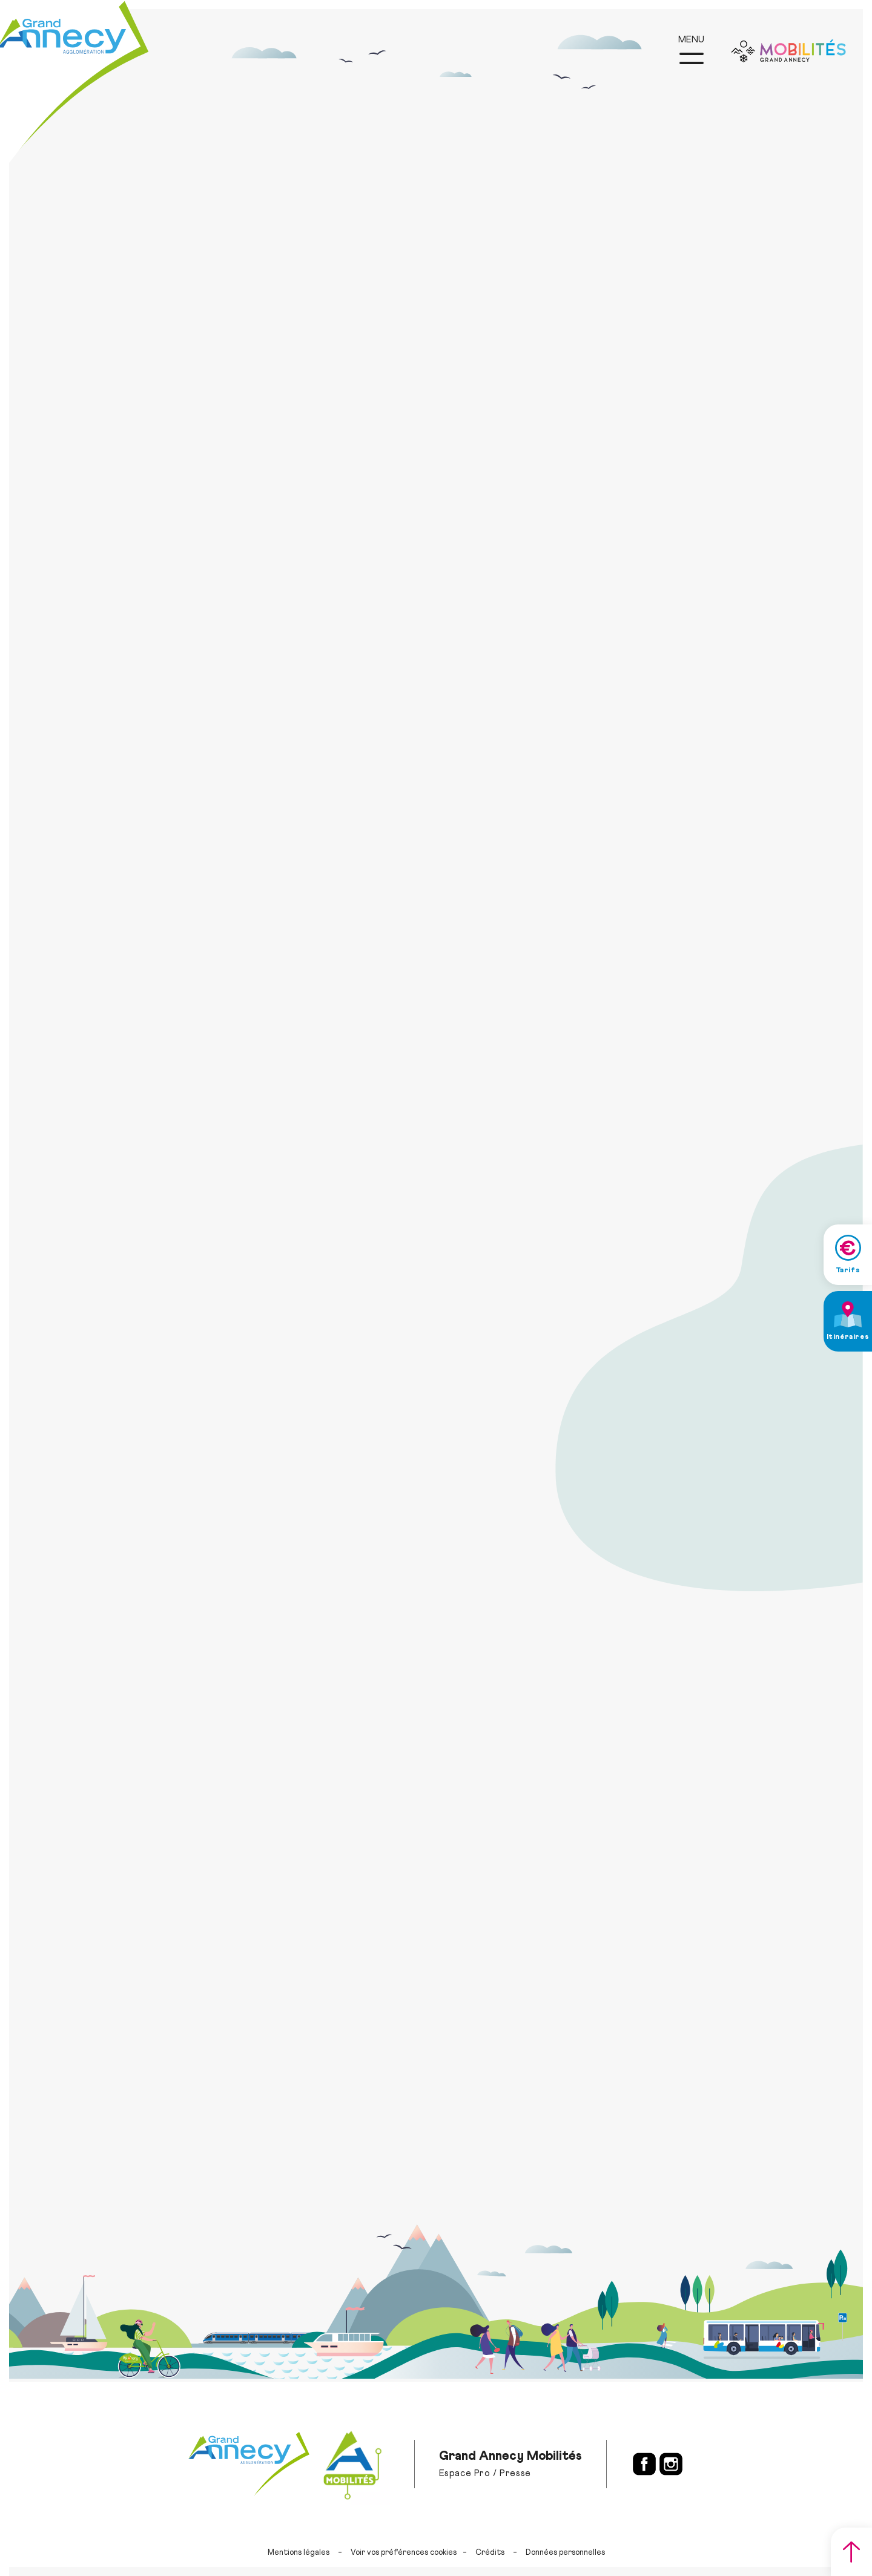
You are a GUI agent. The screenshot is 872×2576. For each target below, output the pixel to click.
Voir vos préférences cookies (404, 2553)
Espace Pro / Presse (485, 2473)
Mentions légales (298, 2553)
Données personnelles (565, 2553)
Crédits (489, 2553)
